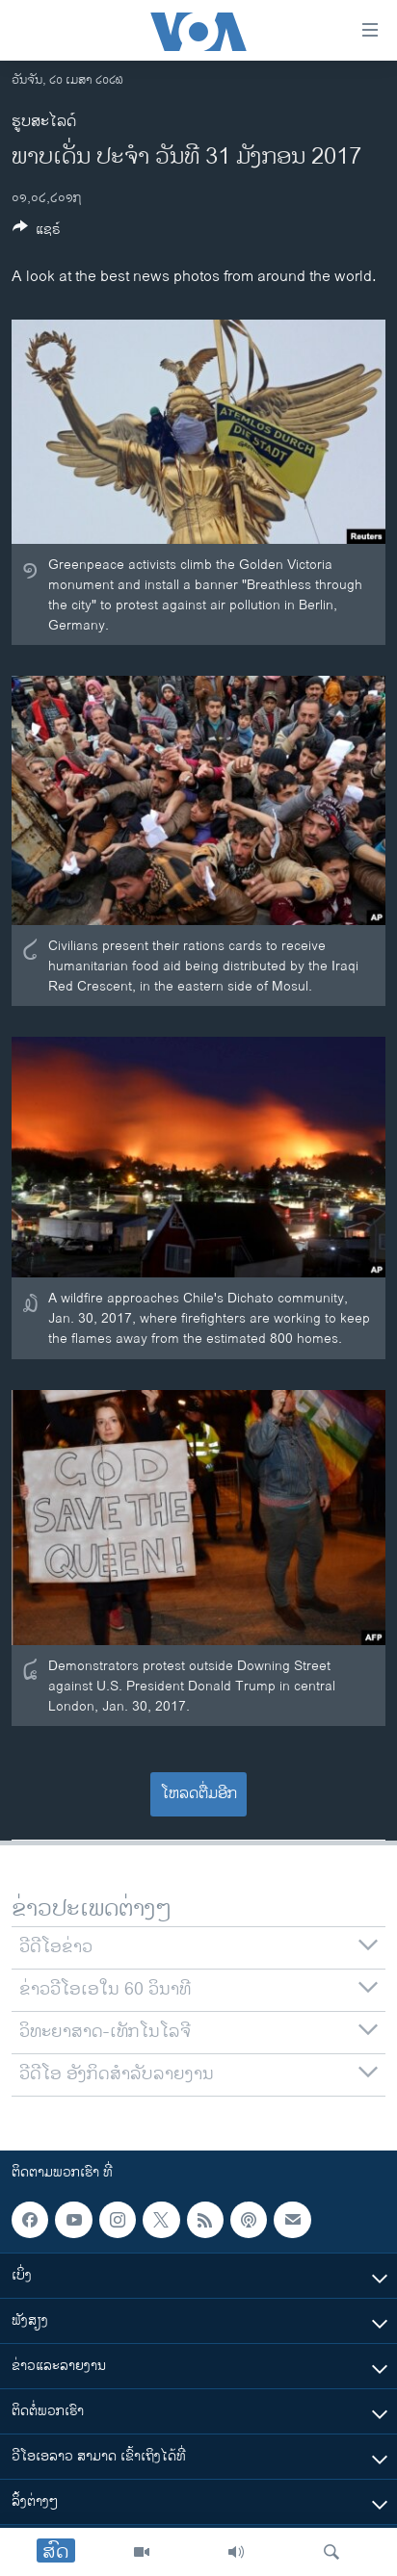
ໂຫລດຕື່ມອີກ (199, 1794)
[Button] (37, 232)
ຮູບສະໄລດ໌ (44, 122)
